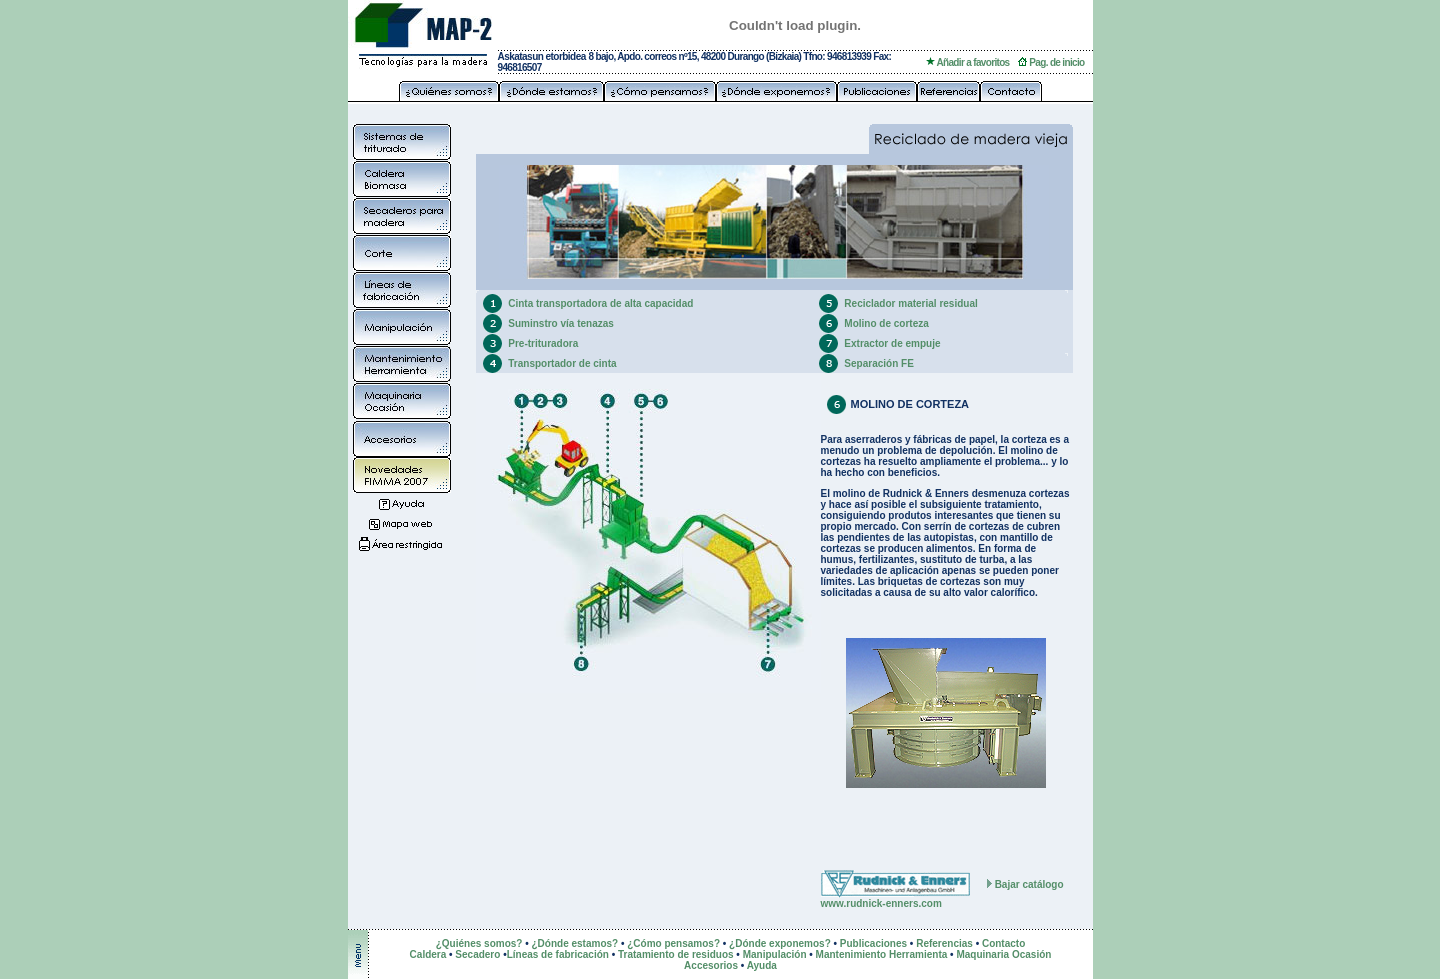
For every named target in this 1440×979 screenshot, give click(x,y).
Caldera (429, 954)
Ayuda (762, 965)
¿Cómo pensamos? (673, 943)
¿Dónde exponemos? (780, 943)
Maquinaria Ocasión (1003, 954)
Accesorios (711, 965)
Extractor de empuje (892, 343)
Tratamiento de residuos (676, 954)
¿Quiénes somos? (479, 943)
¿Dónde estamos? (574, 943)
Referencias (944, 943)
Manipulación (775, 954)
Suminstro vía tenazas (561, 323)
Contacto (1003, 943)
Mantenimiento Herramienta (882, 954)
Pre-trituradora (543, 343)
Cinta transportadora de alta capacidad (600, 303)
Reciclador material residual (910, 303)
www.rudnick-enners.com (881, 903)
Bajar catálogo (1029, 884)
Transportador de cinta (562, 363)
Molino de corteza (886, 323)
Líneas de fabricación (558, 954)
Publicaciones (873, 943)
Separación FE (878, 363)
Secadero (477, 954)
